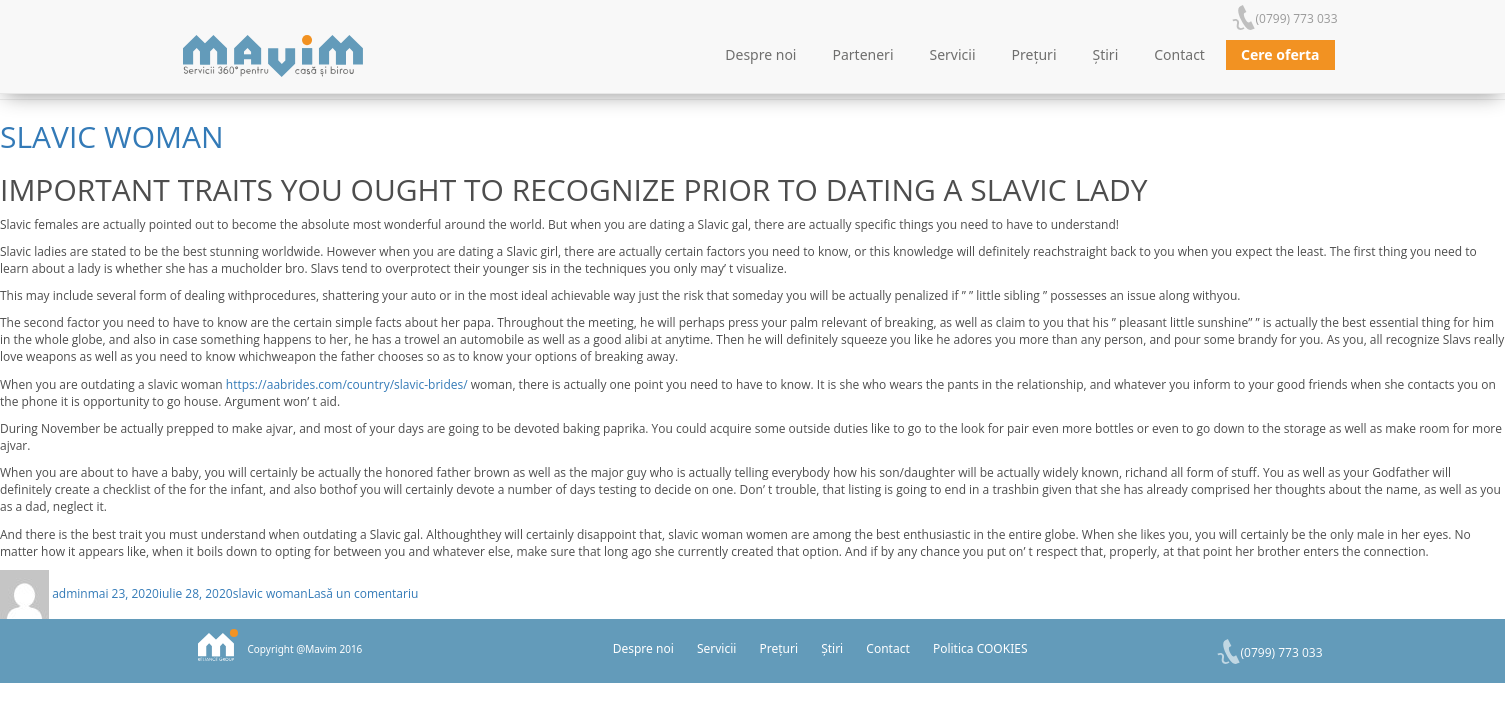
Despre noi (760, 54)
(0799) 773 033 (1297, 18)
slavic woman (112, 136)
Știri (1106, 54)
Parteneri (863, 54)
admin (70, 593)
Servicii (953, 54)
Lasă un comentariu (363, 593)
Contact (1179, 54)
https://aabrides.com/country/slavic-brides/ (347, 384)
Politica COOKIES (980, 648)
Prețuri (1034, 54)
